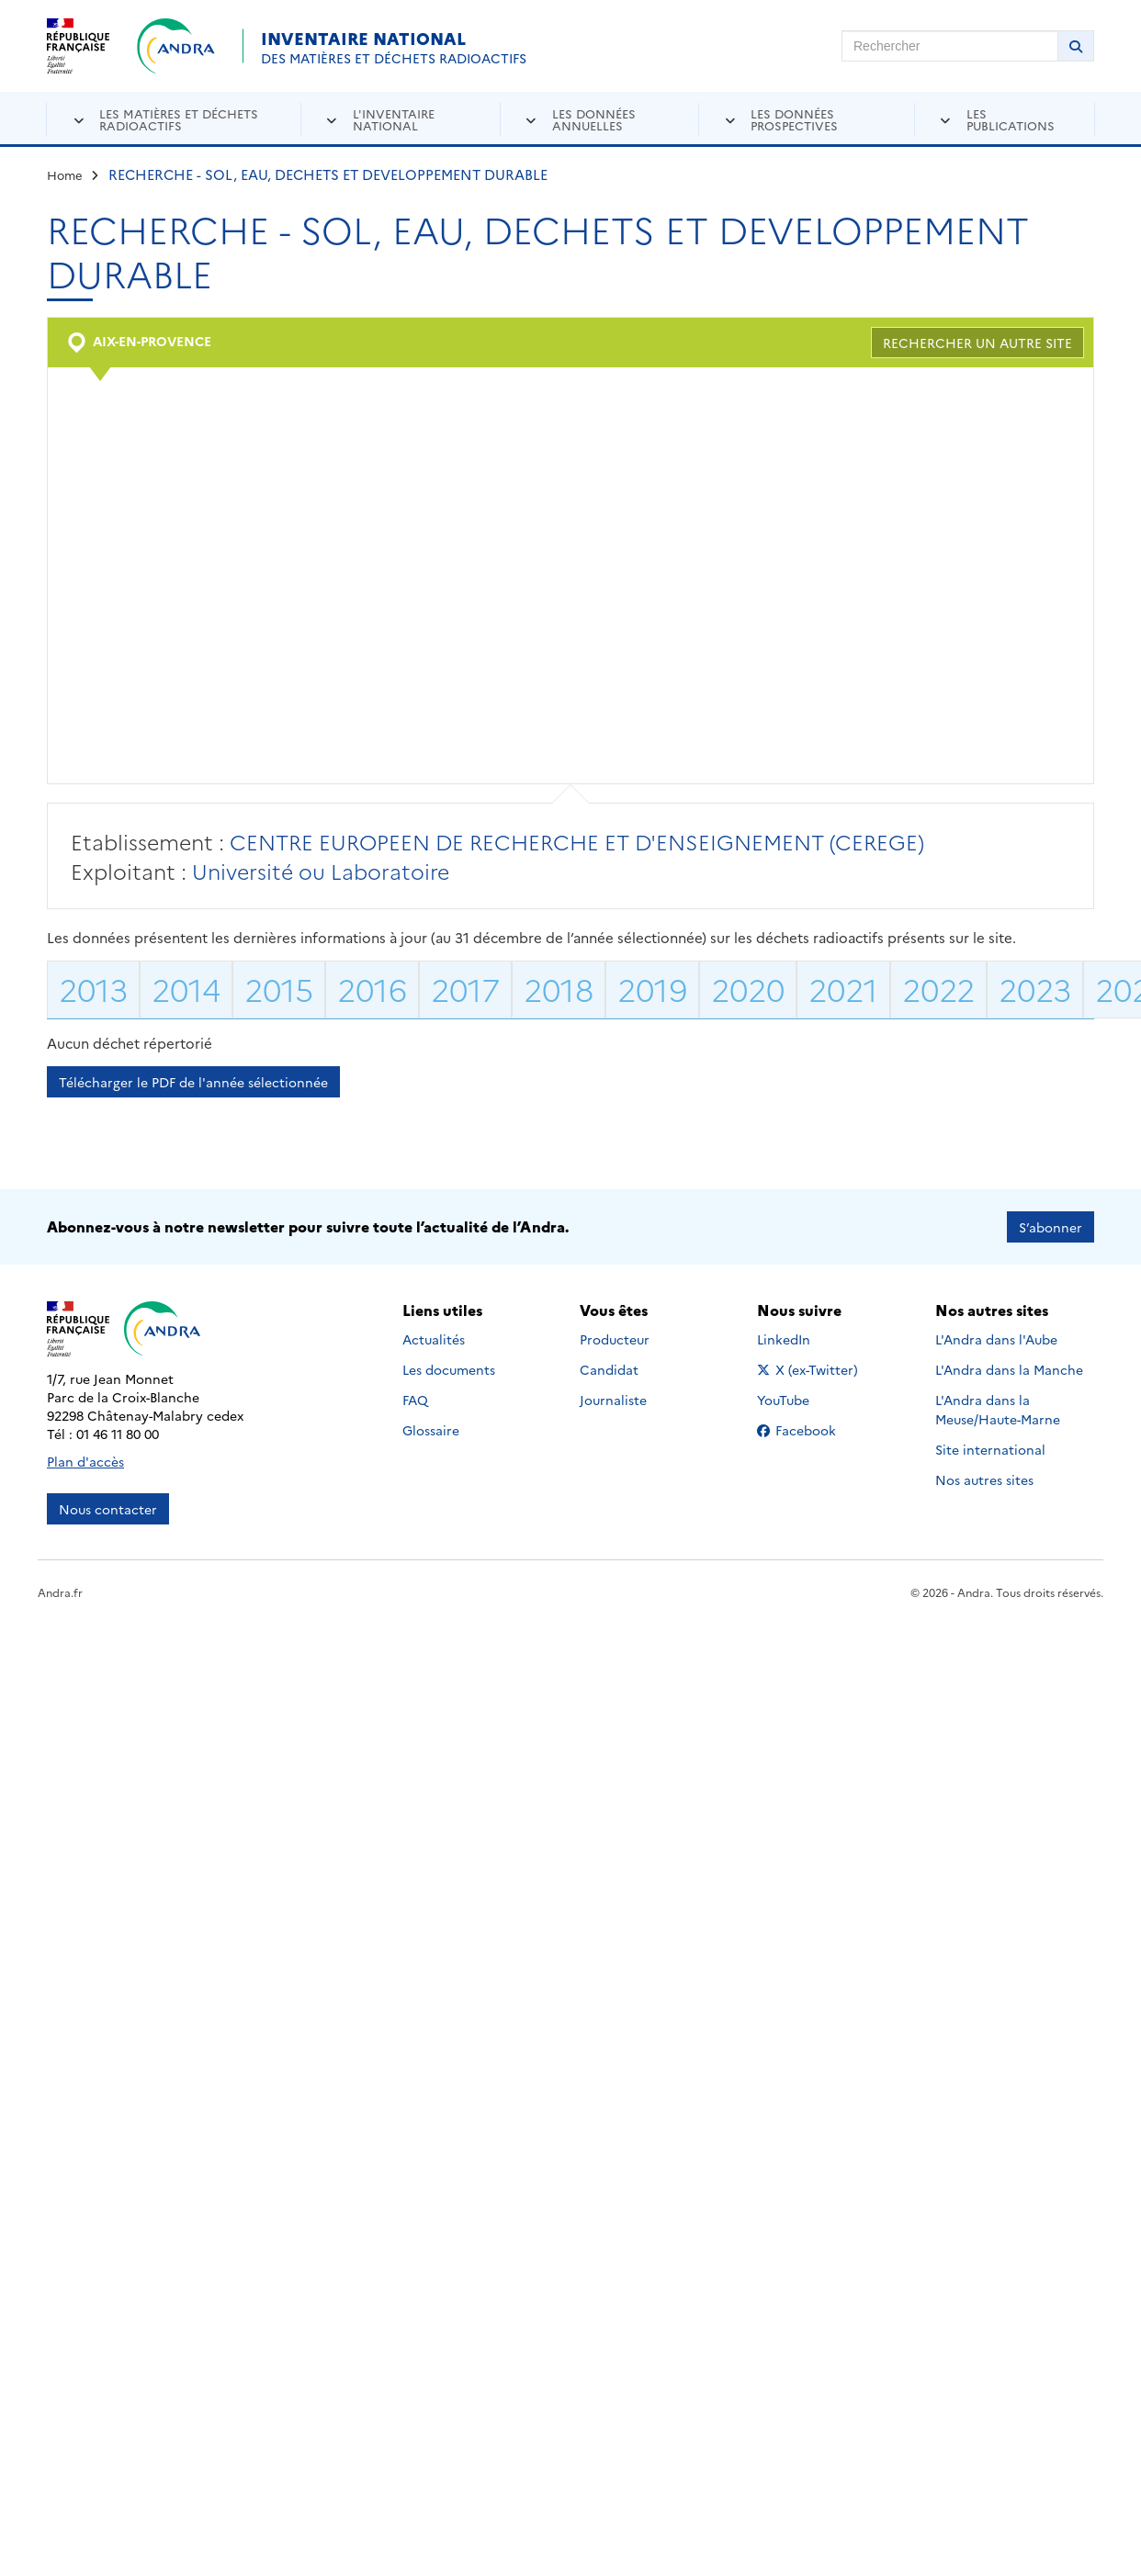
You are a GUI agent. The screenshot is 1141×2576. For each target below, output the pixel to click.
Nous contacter (108, 1509)
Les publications (1010, 119)
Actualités (433, 1339)
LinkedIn (803, 1339)
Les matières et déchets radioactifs (178, 119)
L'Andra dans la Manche (1009, 1369)
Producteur (615, 1339)
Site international (990, 1449)
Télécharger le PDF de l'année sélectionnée (193, 1082)
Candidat (609, 1369)
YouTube (803, 1399)
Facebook (810, 1430)
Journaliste (613, 1399)
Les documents (448, 1369)
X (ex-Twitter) (810, 1369)
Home (65, 174)
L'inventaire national (394, 119)
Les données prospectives (794, 119)
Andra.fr (60, 1592)
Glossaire (430, 1430)
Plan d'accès (85, 1461)
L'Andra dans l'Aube (996, 1339)
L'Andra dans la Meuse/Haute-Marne (997, 1409)
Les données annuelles (594, 119)
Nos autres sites (984, 1479)
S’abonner (1050, 1227)
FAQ (415, 1399)
